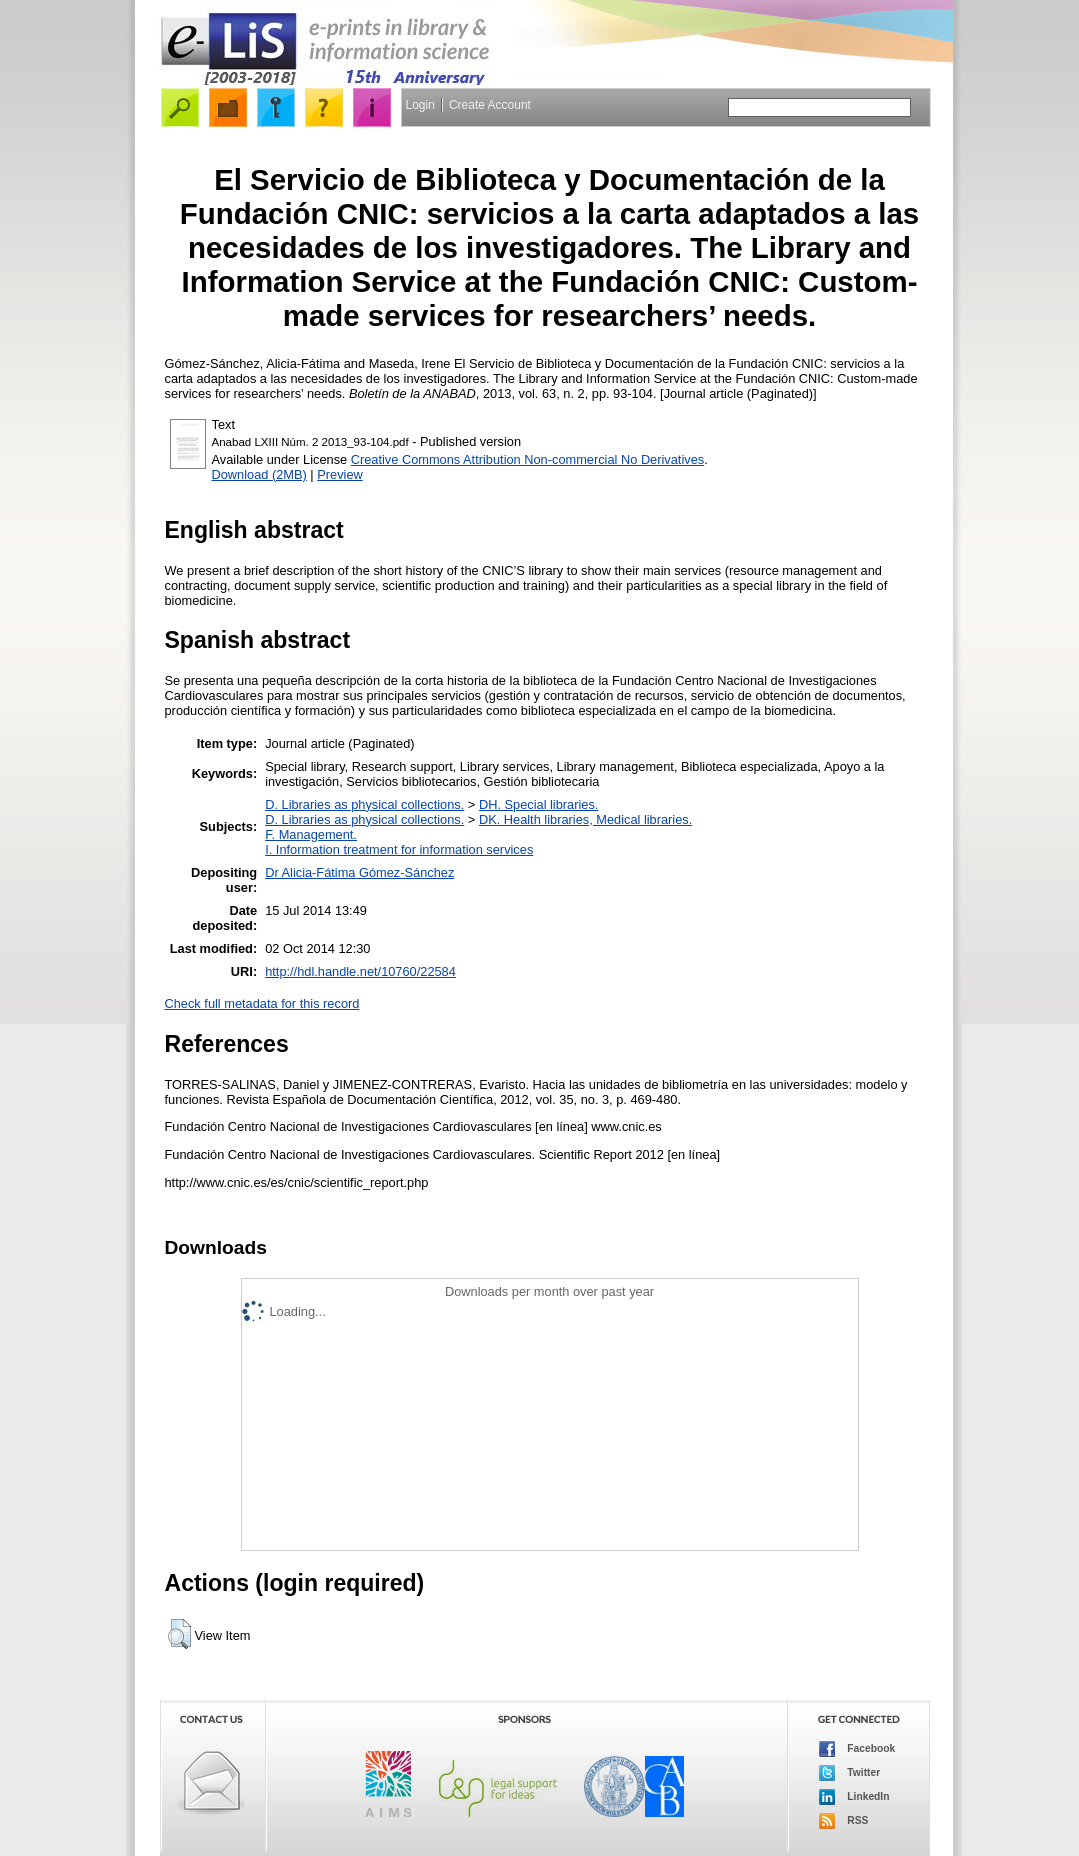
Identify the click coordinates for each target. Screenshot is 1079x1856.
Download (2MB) (259, 474)
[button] (179, 1634)
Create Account (490, 105)
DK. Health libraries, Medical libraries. (585, 819)
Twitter (850, 1773)
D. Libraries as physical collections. (364, 804)
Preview (340, 474)
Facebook (857, 1749)
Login (420, 105)
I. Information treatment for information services (399, 849)
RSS (844, 1821)
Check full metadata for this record (262, 1003)
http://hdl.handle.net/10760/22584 (360, 971)
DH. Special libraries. (538, 804)
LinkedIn (854, 1797)
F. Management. (311, 834)
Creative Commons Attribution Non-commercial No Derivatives (527, 459)
